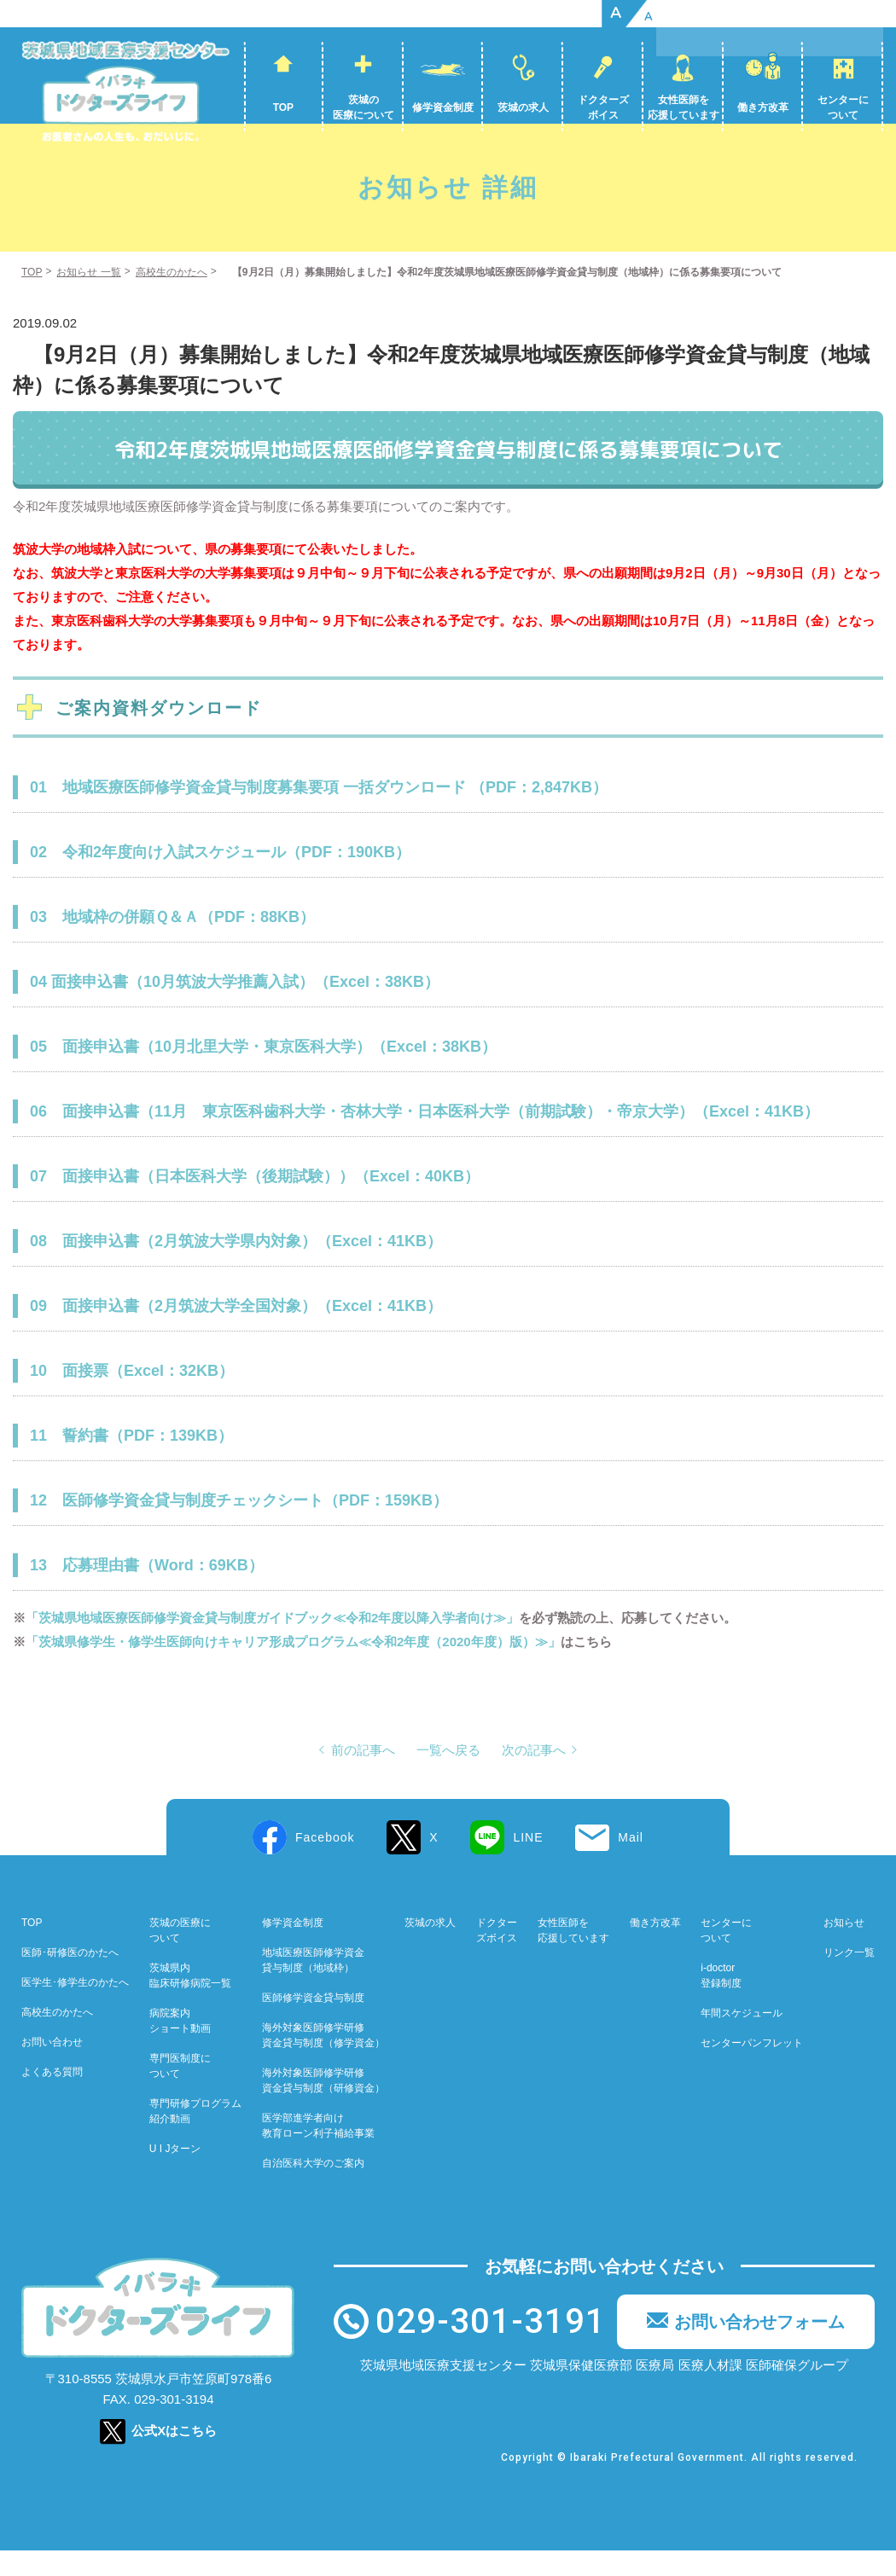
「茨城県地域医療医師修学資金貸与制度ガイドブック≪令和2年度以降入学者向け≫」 (272, 1643)
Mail (630, 1863)
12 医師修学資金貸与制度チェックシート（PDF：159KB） (239, 1526)
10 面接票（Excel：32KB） (132, 1396)
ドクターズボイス (603, 107)
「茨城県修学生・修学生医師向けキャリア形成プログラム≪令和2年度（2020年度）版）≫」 (293, 1667)
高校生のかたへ (57, 2038)
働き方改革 (762, 107)
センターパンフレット (752, 2068)
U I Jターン (175, 2174)
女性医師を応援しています (683, 107)
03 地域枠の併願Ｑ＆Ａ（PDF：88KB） (172, 942)
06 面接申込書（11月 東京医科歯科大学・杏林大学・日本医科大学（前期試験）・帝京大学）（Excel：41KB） (424, 1137)
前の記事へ (363, 1776)
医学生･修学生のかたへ (75, 2008)
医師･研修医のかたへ (70, 1978)
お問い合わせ (52, 2068)
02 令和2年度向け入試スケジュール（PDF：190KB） (220, 877)
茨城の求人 (523, 107)
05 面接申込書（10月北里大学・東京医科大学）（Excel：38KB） (263, 1072)
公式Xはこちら (174, 2456)
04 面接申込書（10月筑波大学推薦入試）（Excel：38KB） (234, 1007)
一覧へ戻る (448, 1776)
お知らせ (843, 1948)
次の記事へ (534, 1776)
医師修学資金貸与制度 (313, 2023)
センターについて (843, 107)
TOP (283, 107)
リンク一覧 (849, 1978)
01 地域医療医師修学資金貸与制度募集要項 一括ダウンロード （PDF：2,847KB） (319, 812)
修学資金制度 (443, 107)
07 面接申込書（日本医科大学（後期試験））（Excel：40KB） (255, 1201)
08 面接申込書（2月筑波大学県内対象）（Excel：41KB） (236, 1266)
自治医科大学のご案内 (313, 2189)
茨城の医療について (363, 107)
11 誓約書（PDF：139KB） (131, 1461)
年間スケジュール (742, 2039)
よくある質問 (52, 2097)
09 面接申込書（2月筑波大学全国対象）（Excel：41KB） (236, 1331)
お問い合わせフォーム (759, 2347)
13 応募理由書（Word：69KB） (147, 1590)
